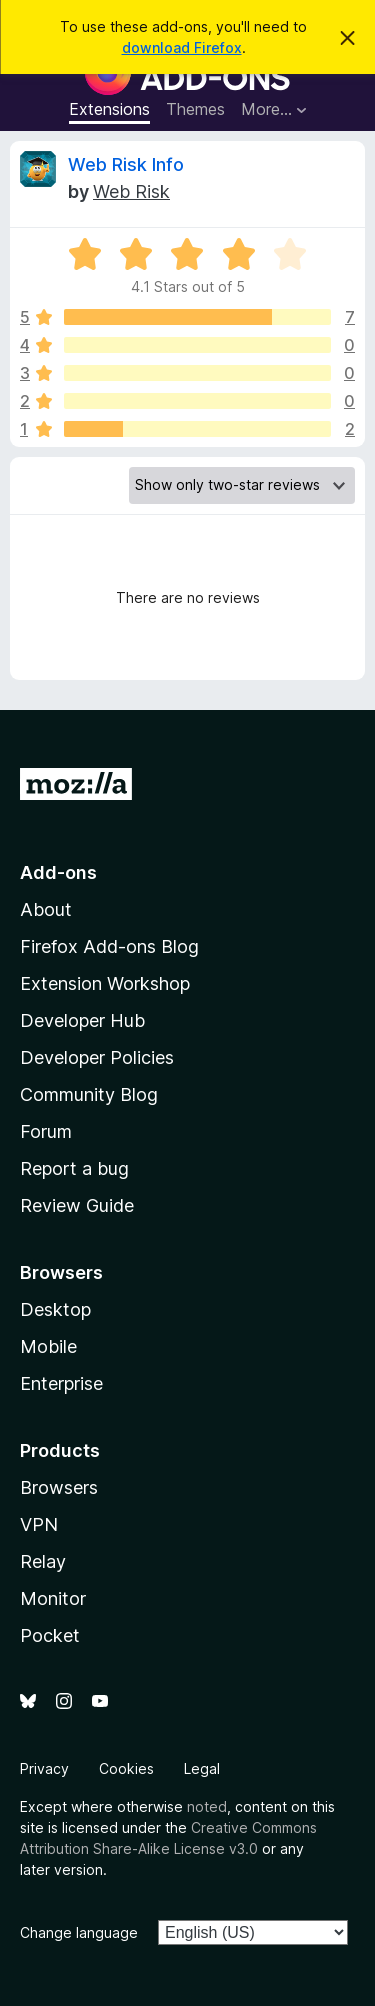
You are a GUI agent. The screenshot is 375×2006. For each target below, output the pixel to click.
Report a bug (74, 1168)
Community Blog (89, 1094)
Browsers (59, 1487)
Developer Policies (97, 1057)
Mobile (48, 1346)
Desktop (55, 1309)
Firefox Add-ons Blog (109, 946)
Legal (202, 1768)
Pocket (50, 1635)
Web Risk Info (126, 164)
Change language (79, 1932)
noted (207, 1806)
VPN (39, 1524)
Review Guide (77, 1205)
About (46, 909)
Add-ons (58, 872)
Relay (43, 1561)
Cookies (126, 1768)
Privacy (44, 1768)
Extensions (109, 109)
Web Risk (131, 191)
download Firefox (182, 47)
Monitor (53, 1598)
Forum (46, 1131)
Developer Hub (82, 1020)
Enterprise (61, 1383)
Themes (195, 109)
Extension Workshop (105, 983)
